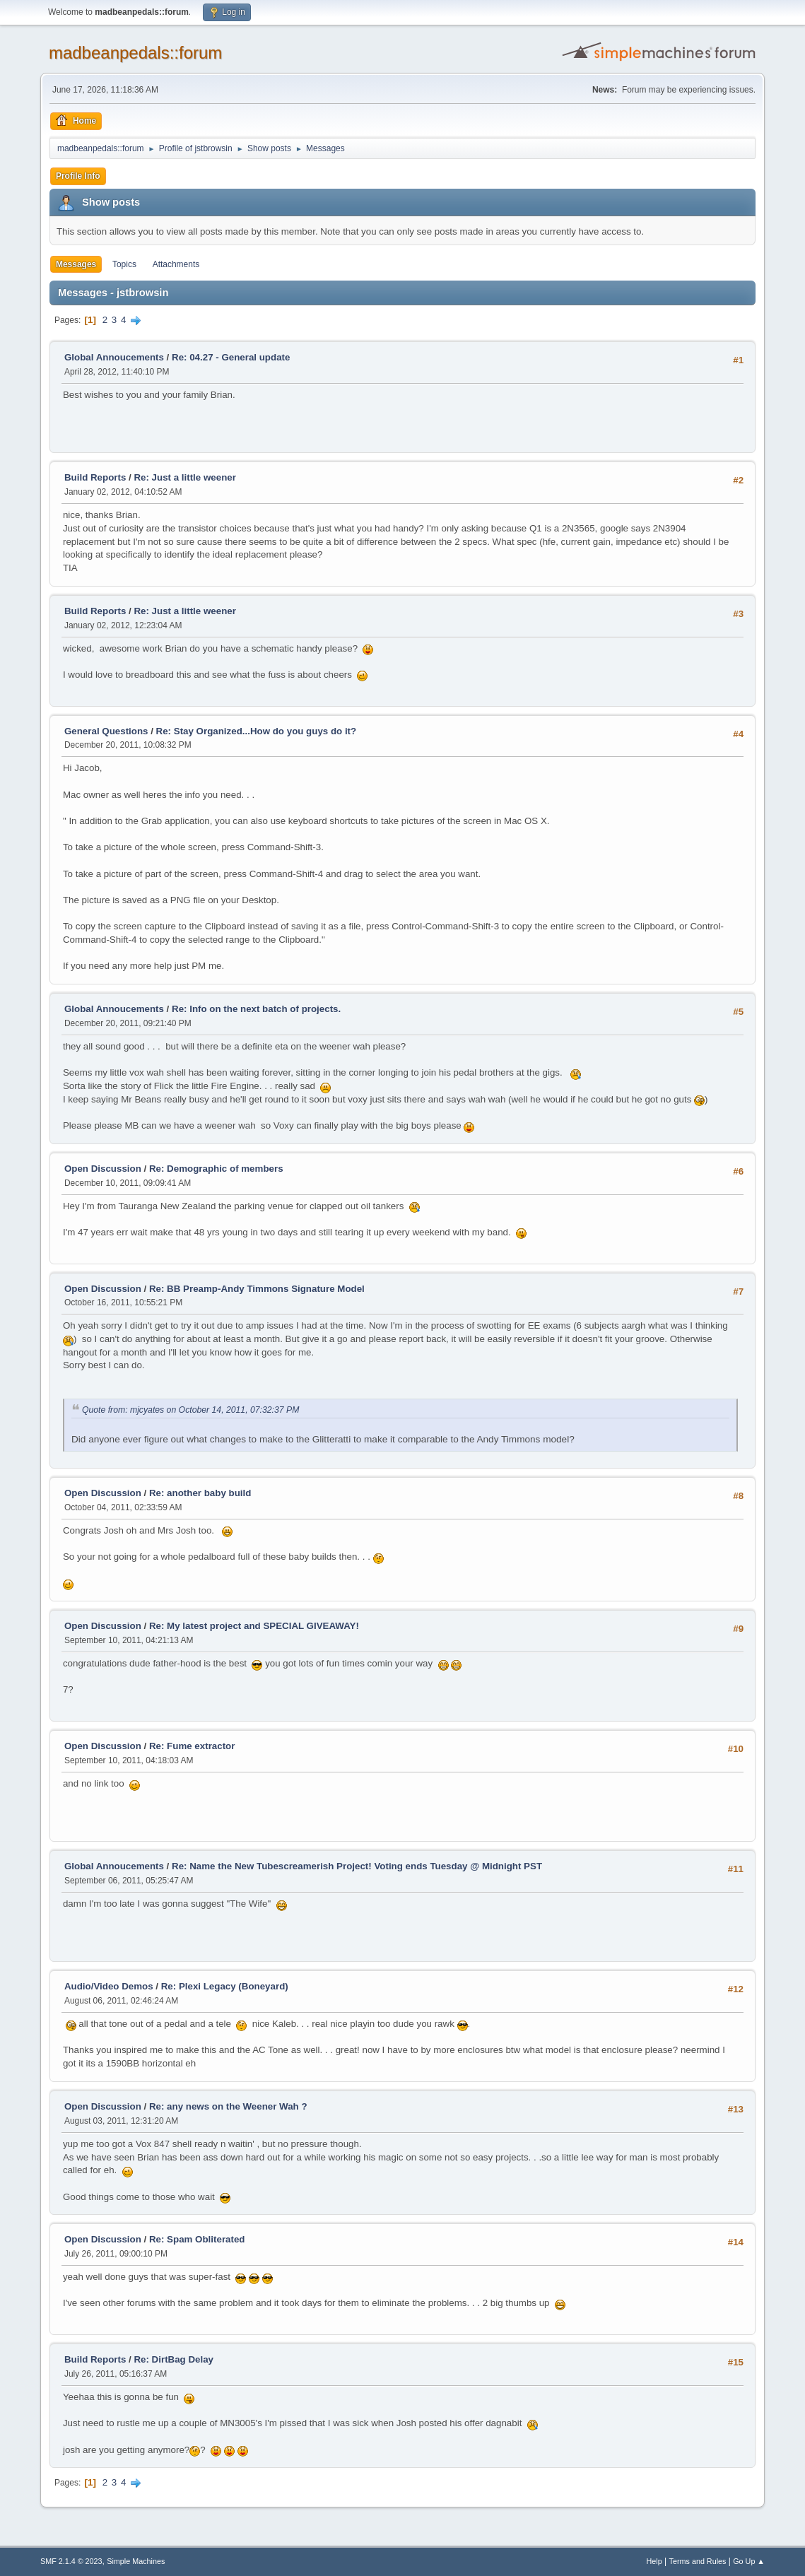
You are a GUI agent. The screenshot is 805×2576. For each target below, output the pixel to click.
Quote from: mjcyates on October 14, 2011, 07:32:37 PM (190, 1410)
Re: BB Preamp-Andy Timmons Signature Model (257, 1288)
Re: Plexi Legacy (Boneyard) (224, 1986)
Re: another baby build (200, 1493)
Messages (76, 264)
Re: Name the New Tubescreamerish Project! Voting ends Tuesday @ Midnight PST (357, 1866)
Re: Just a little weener (184, 477)
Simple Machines (136, 2561)
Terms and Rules (698, 2561)
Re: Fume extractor (192, 1746)
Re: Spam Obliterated (197, 2239)
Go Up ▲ (749, 2561)
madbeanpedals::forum (135, 52)
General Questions (106, 731)
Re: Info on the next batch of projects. (256, 1009)
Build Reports (95, 477)
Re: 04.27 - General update (231, 357)
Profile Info (78, 176)
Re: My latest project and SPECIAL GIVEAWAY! (254, 1626)
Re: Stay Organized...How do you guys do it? (256, 731)
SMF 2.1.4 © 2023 (71, 2561)
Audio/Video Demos (108, 1986)
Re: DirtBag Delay (173, 2359)
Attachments (176, 264)
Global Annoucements (114, 357)
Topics (124, 264)
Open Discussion (102, 1168)
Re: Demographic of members (216, 1168)
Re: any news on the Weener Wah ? (228, 2106)
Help (654, 2561)
